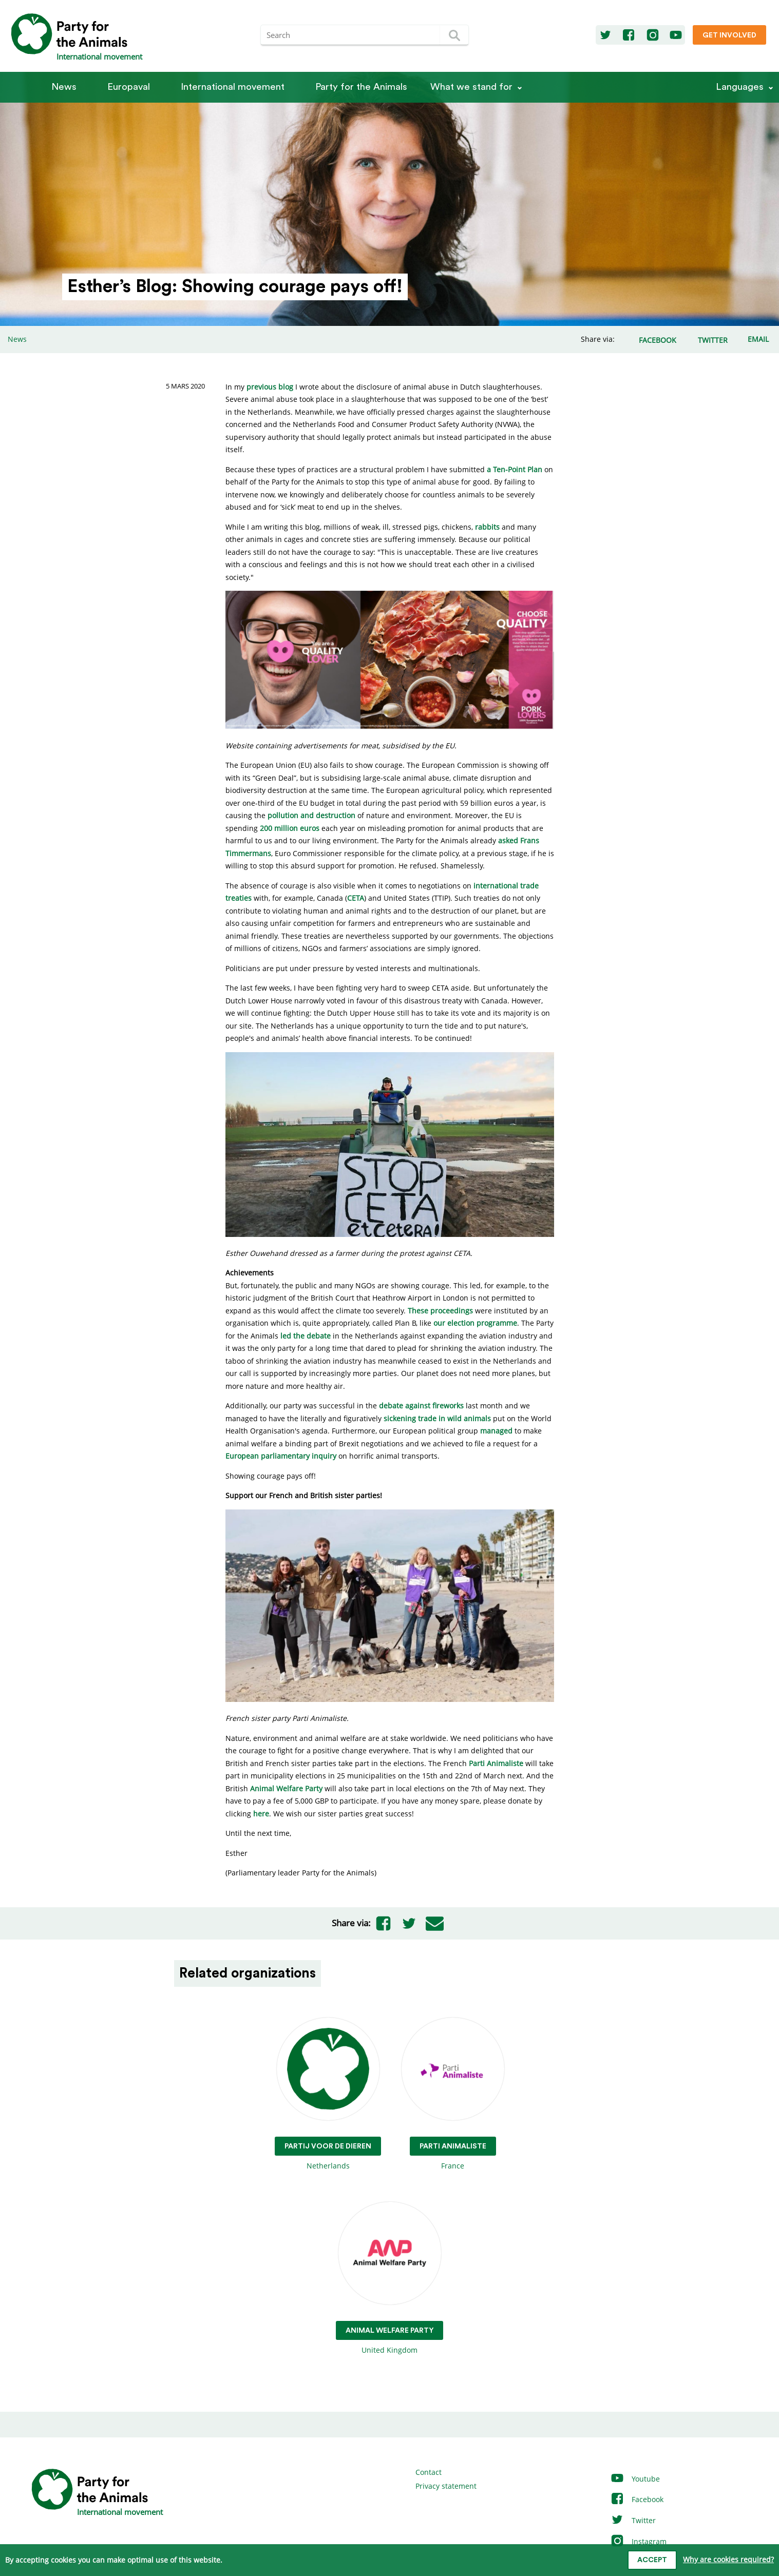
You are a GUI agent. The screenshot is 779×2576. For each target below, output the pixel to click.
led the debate (305, 1336)
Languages (740, 87)
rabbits (487, 527)
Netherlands (328, 2094)
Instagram (638, 2541)
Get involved (729, 35)
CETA (355, 898)
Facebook (636, 2499)
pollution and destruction (311, 815)
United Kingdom (390, 2278)
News (64, 87)
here (261, 1813)
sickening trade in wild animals (437, 1418)
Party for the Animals (361, 87)
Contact (428, 2472)
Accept (652, 2560)
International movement (232, 87)
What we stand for (471, 87)
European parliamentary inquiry (280, 1456)
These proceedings (440, 1310)
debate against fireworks (421, 1405)
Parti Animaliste (496, 1763)
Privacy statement (446, 2486)
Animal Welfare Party (286, 1788)
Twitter (633, 2520)
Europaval (128, 87)
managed (496, 1431)
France (453, 2094)
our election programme (475, 1323)
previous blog (269, 387)
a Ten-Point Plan (514, 469)
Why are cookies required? (728, 2559)
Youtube (635, 2479)
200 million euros (289, 828)
